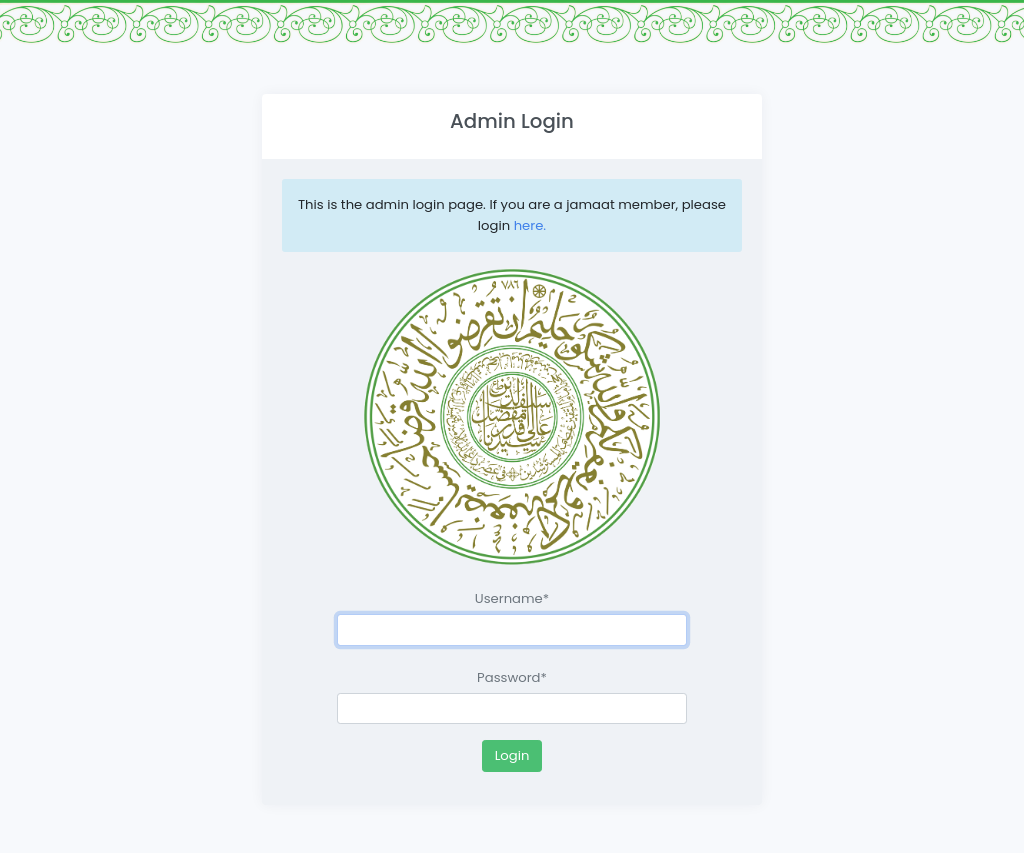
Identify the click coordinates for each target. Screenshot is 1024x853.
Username (512, 598)
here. (530, 225)
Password (512, 677)
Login (512, 755)
